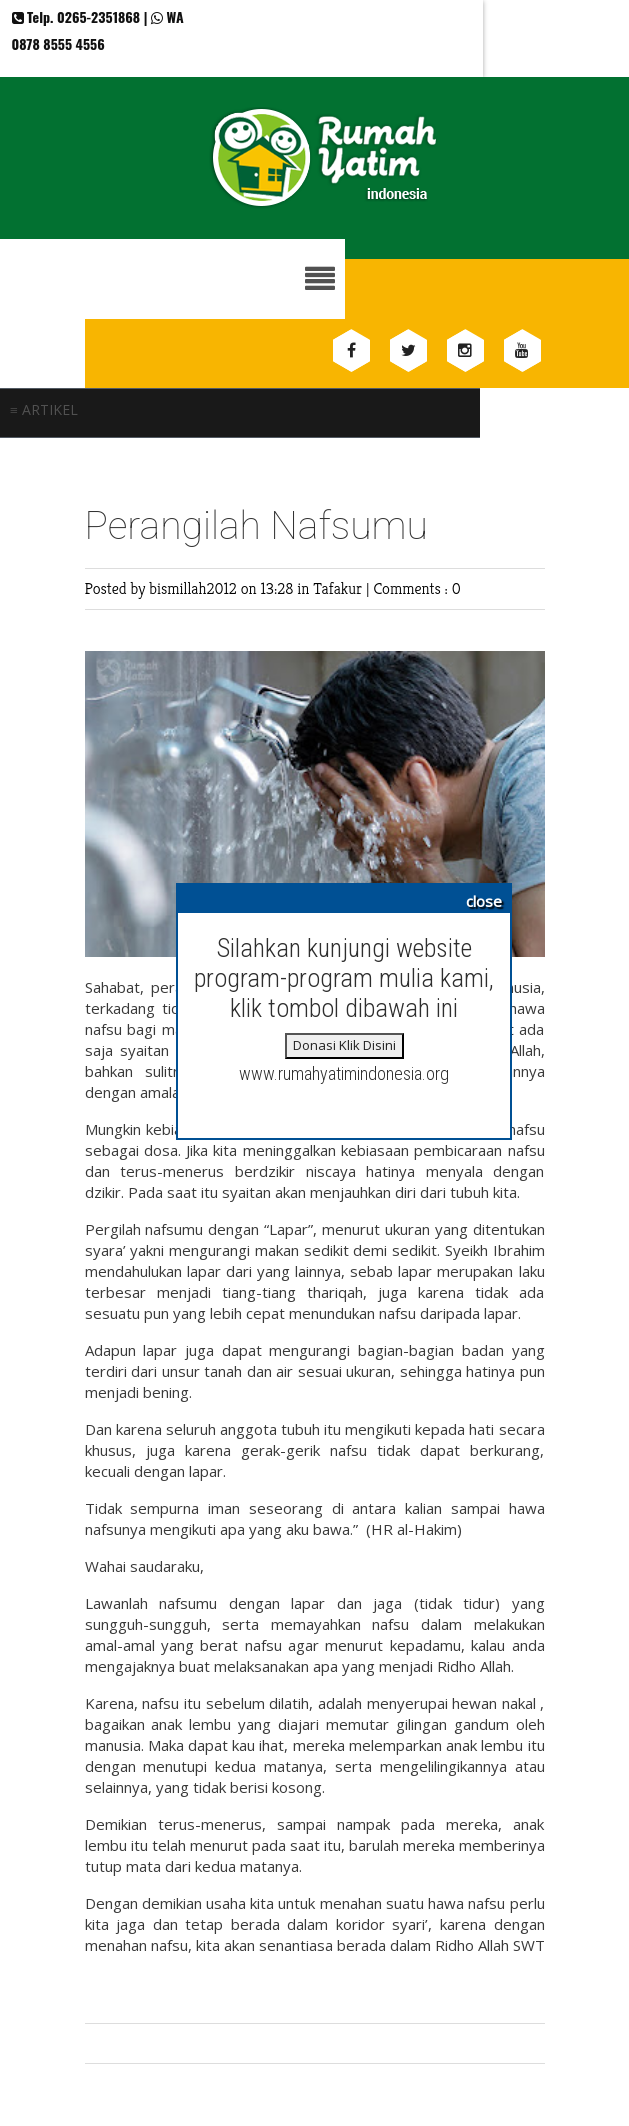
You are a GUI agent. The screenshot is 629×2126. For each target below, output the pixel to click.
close (484, 901)
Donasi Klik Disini (344, 1045)
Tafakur (339, 588)
